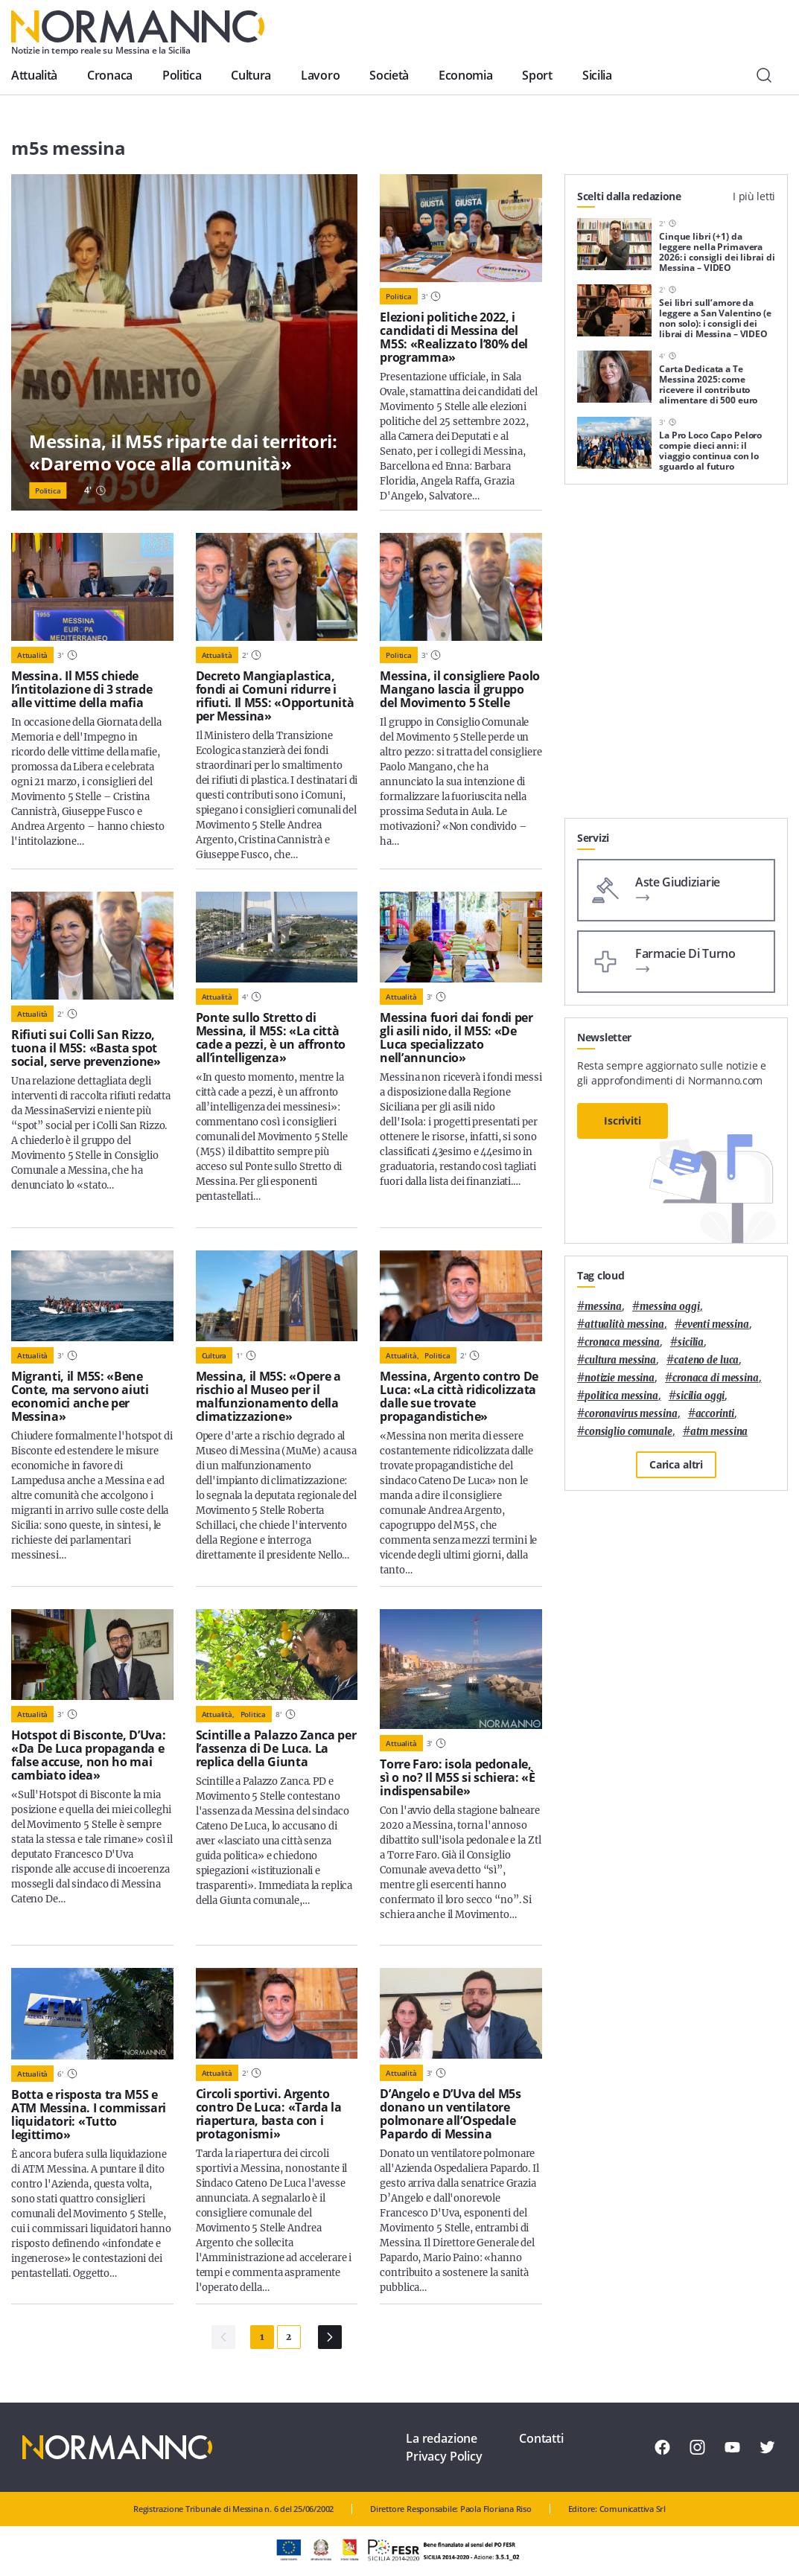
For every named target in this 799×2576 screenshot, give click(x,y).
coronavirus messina (631, 1413)
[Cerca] (764, 75)
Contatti (541, 2438)
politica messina (621, 1396)
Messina (603, 1306)
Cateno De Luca (706, 1360)
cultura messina (620, 1360)
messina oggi (669, 1306)
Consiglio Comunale (628, 1431)
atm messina (719, 1431)
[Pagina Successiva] (330, 2337)
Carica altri (676, 1464)
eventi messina (715, 1324)
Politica (181, 75)
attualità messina (624, 1324)
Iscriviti (622, 1120)
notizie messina (620, 1378)
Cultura (251, 75)
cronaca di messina (715, 1378)
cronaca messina (622, 1342)
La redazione (441, 2438)
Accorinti (715, 1413)
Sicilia (597, 75)
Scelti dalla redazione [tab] (629, 196)
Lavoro (320, 75)
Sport (537, 75)
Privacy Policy (444, 2456)
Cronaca (110, 75)
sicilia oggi (700, 1396)
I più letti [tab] (754, 196)
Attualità (34, 75)
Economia (465, 75)
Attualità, (402, 1355)
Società (389, 75)
